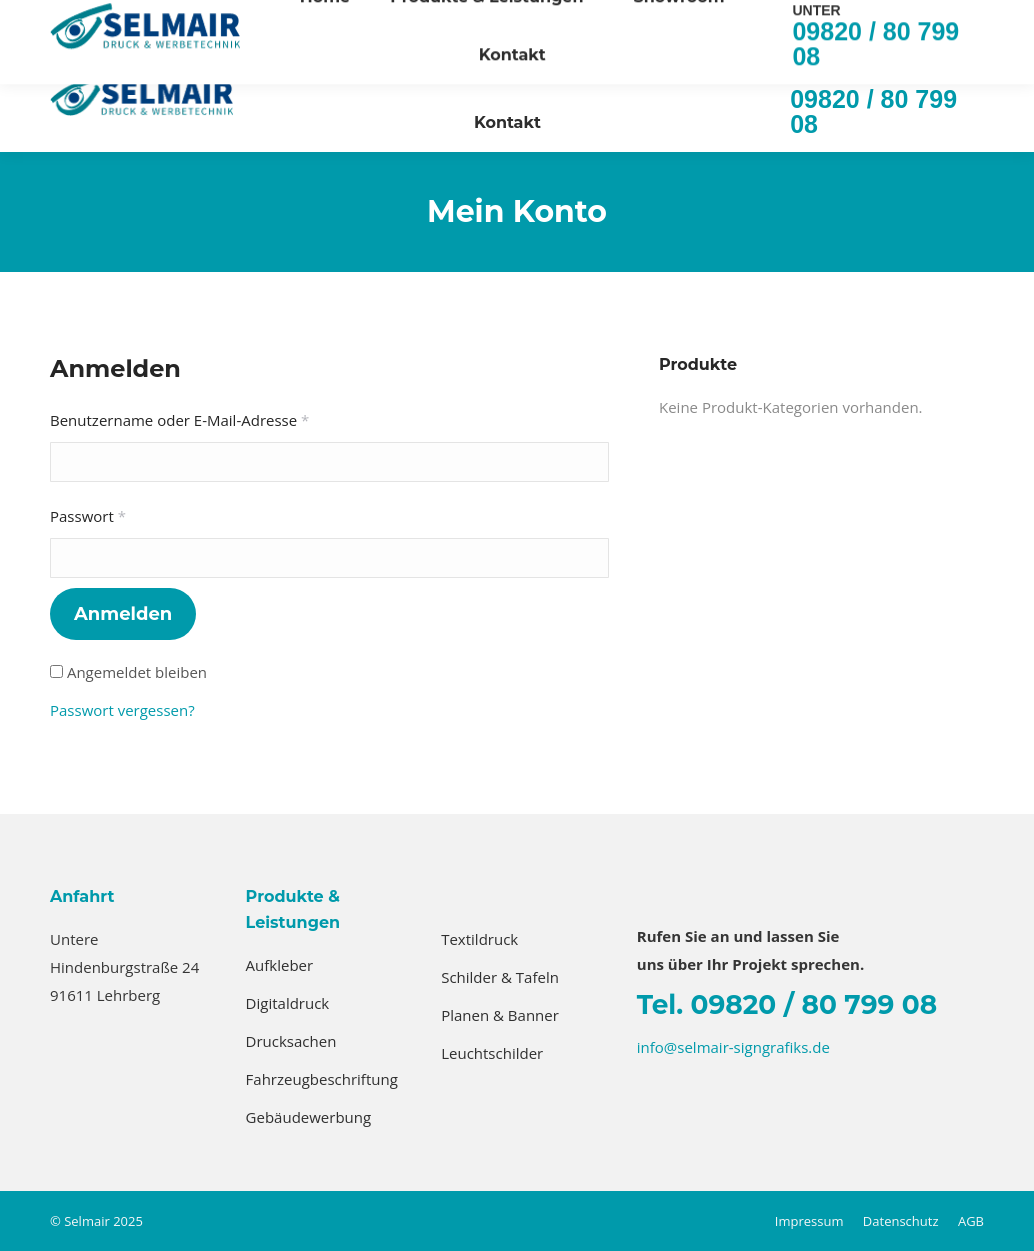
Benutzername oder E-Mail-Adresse (220, 418)
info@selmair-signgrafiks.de (802, 18)
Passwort (128, 514)
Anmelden (123, 614)
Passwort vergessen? (122, 710)
